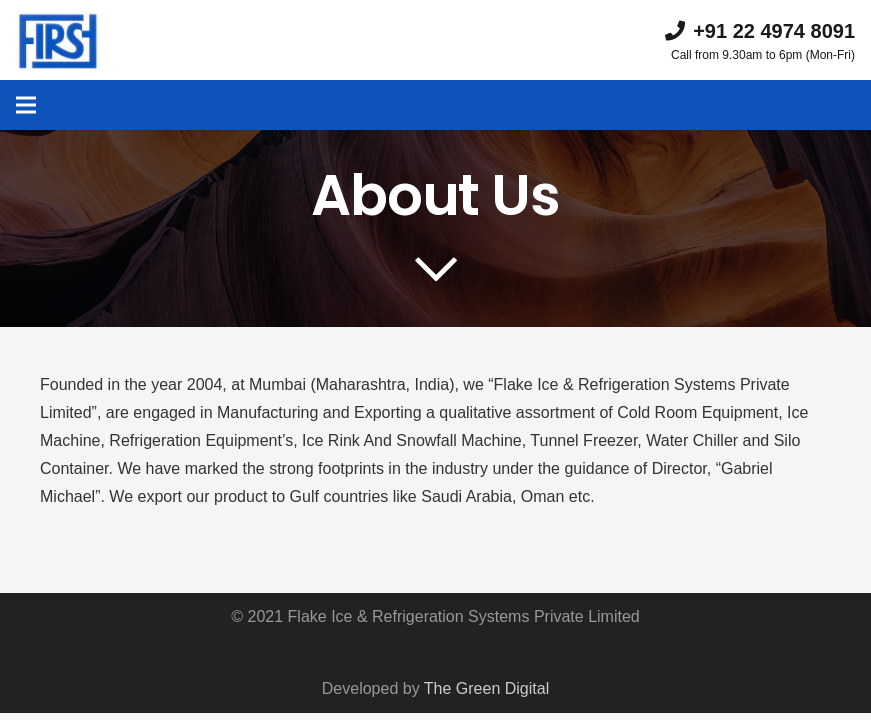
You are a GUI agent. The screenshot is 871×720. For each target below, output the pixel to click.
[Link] (58, 40)
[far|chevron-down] (436, 269)
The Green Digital (486, 688)
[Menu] (26, 105)
